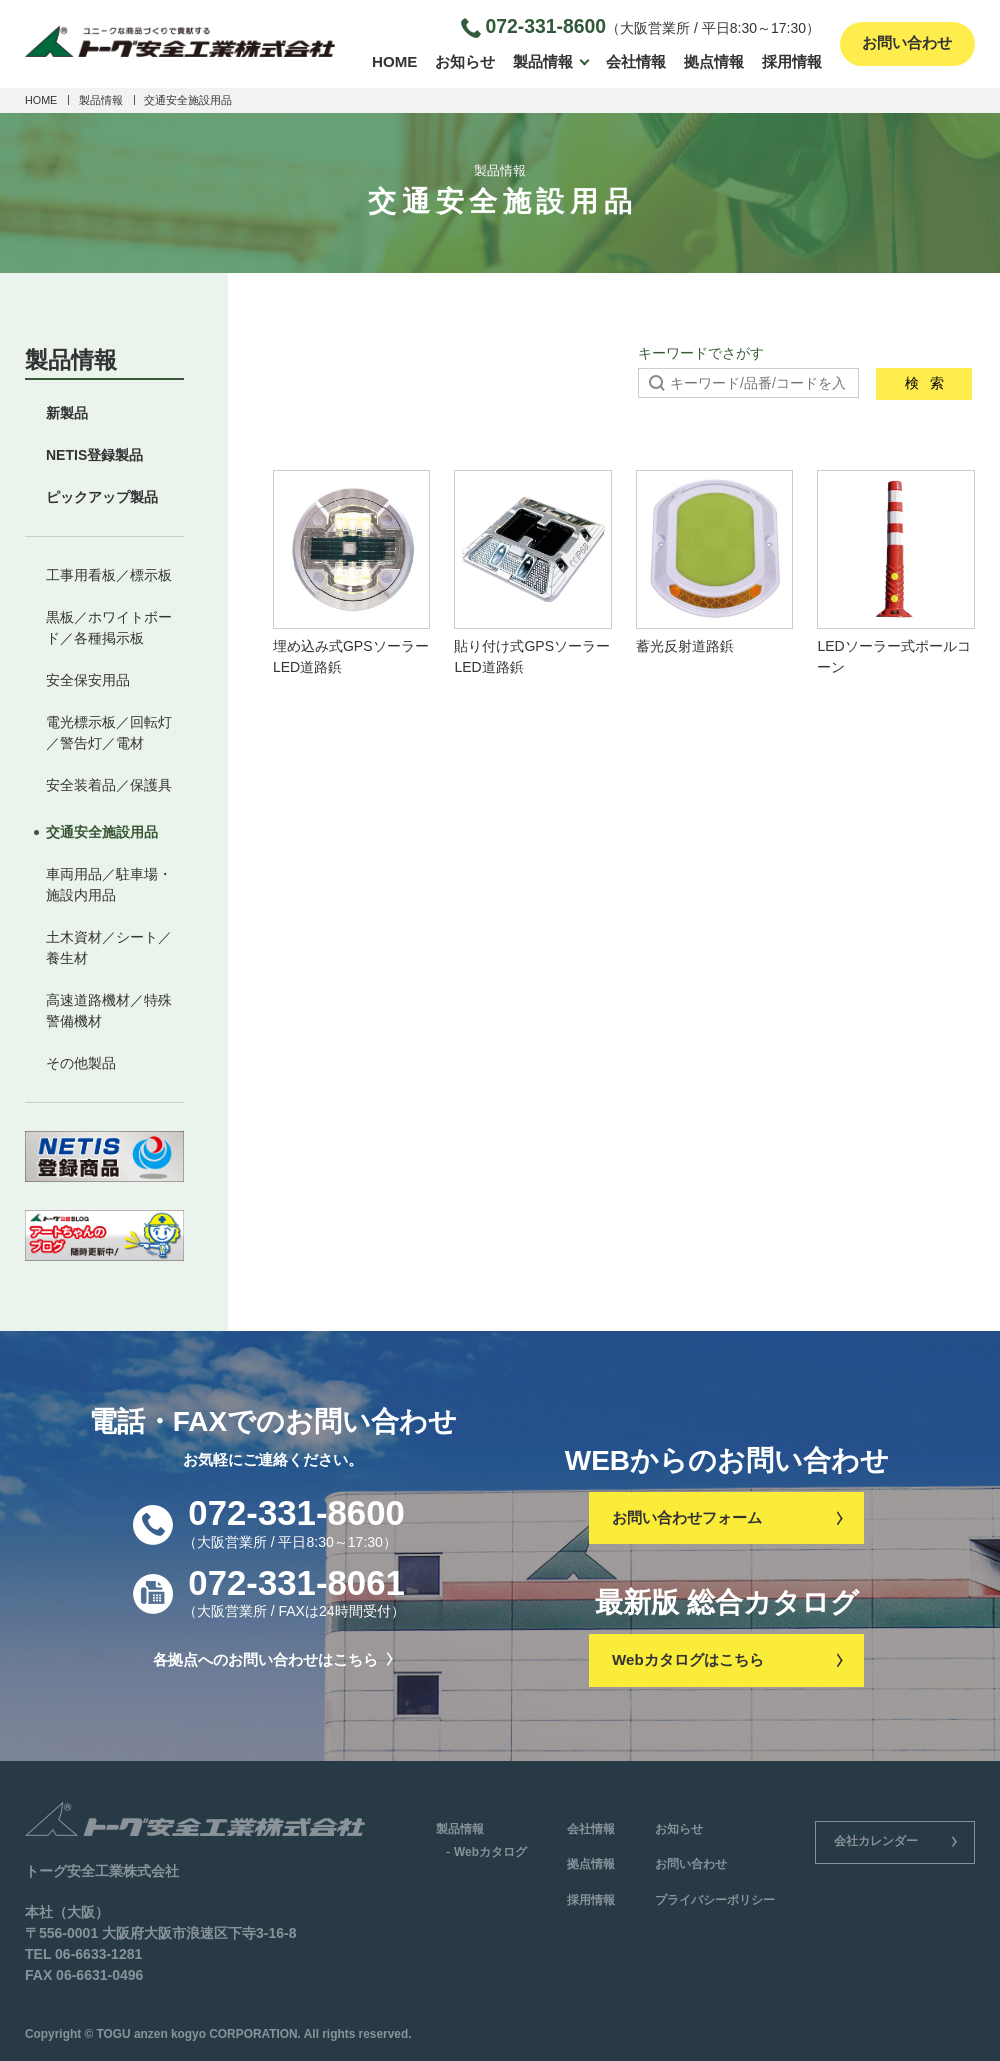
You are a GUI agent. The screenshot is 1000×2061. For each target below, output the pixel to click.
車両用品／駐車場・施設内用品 (109, 884)
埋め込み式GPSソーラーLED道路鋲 (352, 573)
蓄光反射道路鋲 (715, 562)
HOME (394, 61)
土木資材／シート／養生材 (109, 947)
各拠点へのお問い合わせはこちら (272, 1659)
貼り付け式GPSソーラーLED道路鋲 (533, 573)
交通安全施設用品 (102, 832)
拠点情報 (714, 61)
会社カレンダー (895, 1841)
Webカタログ (490, 1852)
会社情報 (636, 61)
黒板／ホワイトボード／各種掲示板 (109, 627)
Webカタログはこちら (726, 1659)
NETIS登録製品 (94, 455)
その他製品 (81, 1063)
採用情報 (792, 61)
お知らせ (465, 61)
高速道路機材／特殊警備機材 (109, 1010)
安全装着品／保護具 (109, 785)
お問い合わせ (907, 43)
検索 (924, 383)
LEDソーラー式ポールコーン (896, 573)
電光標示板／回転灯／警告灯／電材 (109, 732)
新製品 (67, 413)
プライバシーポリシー (715, 1900)
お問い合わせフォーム (726, 1516)
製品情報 (543, 61)
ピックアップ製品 (102, 497)
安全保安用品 (88, 680)
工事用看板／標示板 (109, 575)
